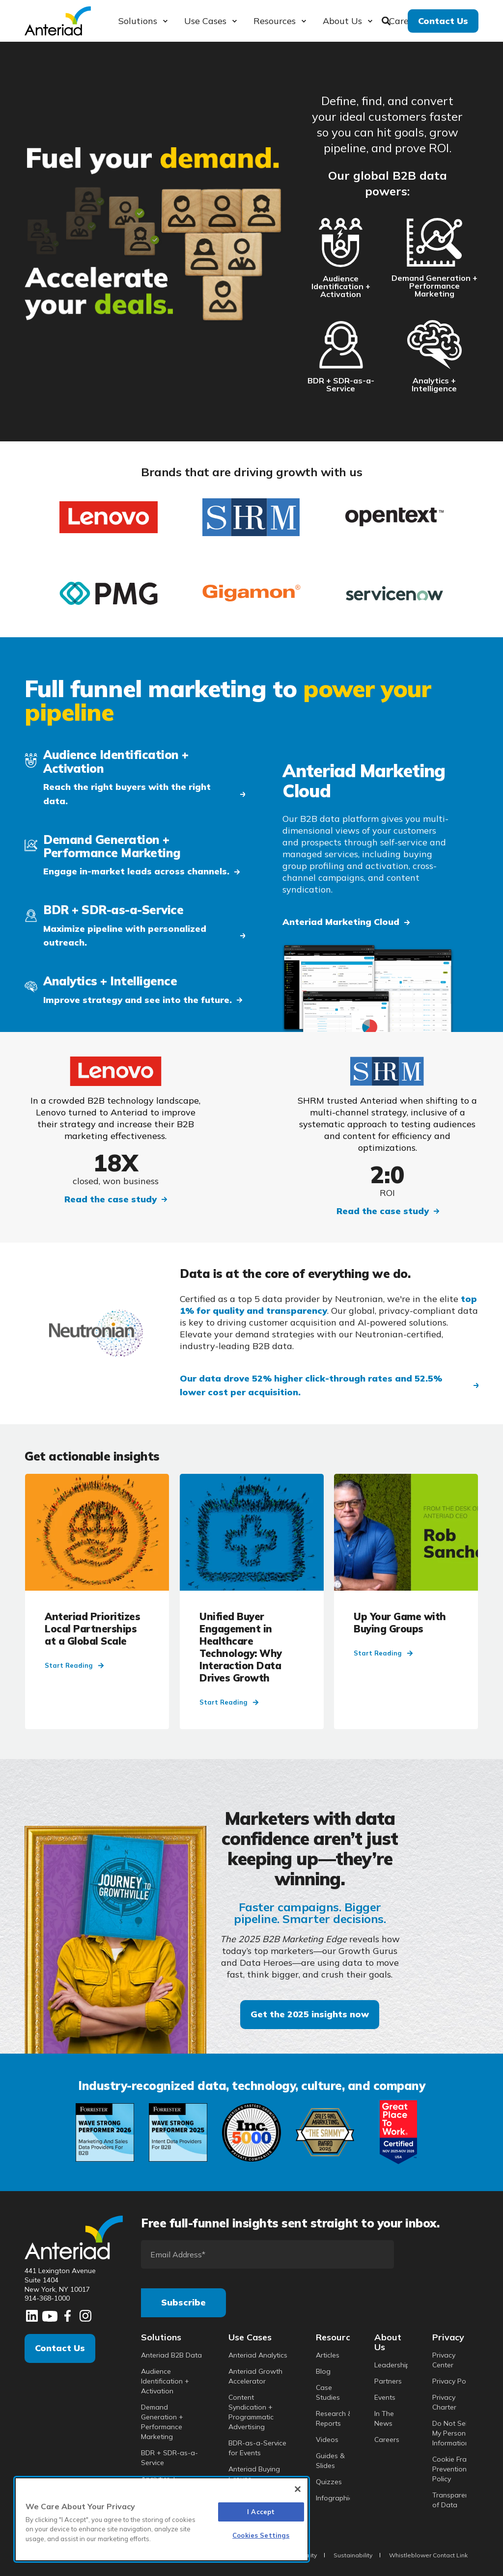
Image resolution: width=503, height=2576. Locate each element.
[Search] (387, 20)
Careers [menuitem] (386, 2439)
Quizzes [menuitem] (329, 2481)
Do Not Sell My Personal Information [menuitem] (452, 2433)
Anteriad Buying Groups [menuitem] (254, 2474)
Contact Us (60, 2348)
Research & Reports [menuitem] (334, 2418)
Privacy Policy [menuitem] (454, 2381)
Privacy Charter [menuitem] (444, 2402)
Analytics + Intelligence (434, 384)
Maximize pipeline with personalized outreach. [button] (124, 936)
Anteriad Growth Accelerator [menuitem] (255, 2376)
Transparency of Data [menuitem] (454, 2500)
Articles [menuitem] (327, 2355)
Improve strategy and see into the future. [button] (137, 999)
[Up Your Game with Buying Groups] (406, 1601)
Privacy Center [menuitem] (443, 2360)
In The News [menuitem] (384, 2418)
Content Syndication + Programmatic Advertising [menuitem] (251, 2412)
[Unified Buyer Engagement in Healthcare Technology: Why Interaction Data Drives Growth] (251, 1601)
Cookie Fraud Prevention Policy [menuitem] (453, 2469)
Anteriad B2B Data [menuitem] (171, 2355)
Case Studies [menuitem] (328, 2392)
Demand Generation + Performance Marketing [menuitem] (162, 2422)
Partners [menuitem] (388, 2381)
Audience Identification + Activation (340, 286)
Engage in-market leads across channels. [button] (136, 871)
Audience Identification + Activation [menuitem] (165, 2381)
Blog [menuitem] (323, 2371)
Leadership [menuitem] (392, 2364)
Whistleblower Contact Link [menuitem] (428, 2555)
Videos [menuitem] (327, 2439)
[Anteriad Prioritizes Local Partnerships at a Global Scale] (97, 1601)
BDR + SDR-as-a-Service (340, 384)
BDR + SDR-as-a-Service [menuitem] (169, 2457)
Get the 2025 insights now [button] (310, 2014)
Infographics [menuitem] (336, 2498)
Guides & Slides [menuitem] (330, 2460)
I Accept (261, 2512)
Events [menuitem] (384, 2397)
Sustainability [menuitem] (353, 2555)
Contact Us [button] (443, 20)
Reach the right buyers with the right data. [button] (127, 794)
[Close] (298, 2489)
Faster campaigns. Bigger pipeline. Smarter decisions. (310, 1912)
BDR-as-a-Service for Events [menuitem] (257, 2448)
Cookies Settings (260, 2535)
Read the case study (110, 1199)
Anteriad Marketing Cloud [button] (340, 921)
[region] (161, 2519)
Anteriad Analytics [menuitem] (257, 2355)
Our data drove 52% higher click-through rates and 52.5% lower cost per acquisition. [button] (311, 1385)
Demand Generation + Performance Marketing (434, 285)
